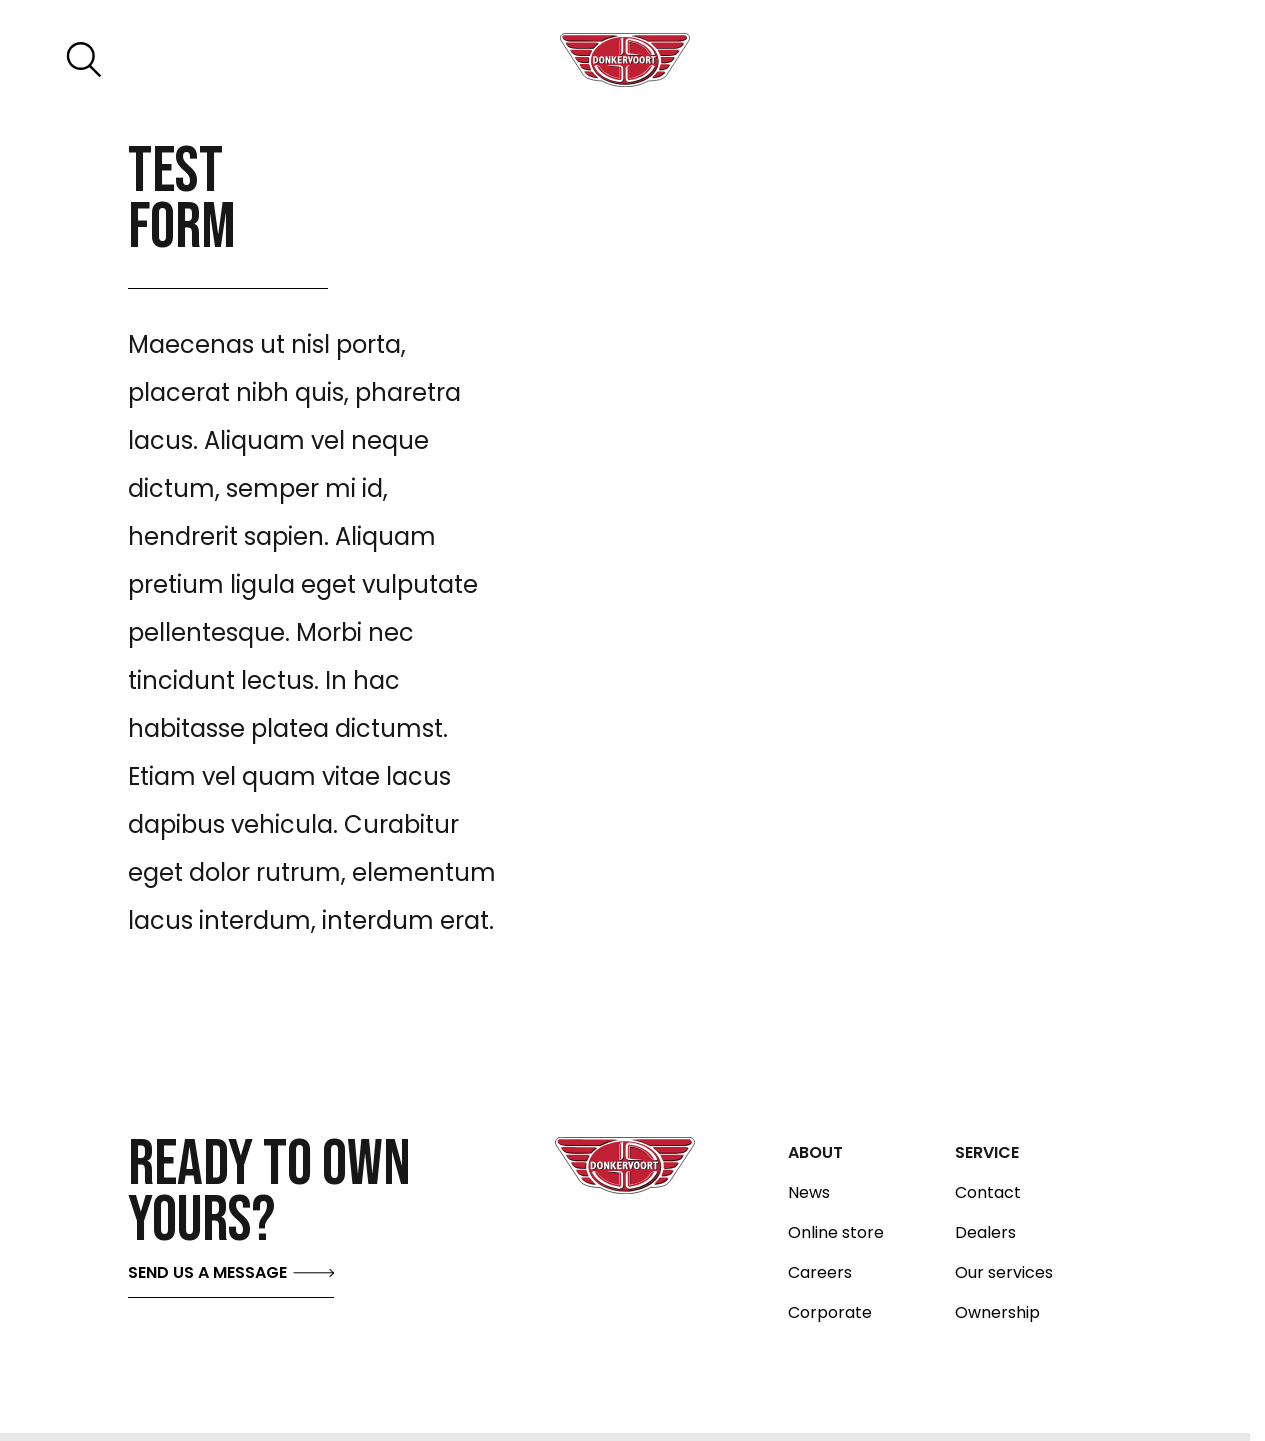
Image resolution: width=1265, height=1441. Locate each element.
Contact (988, 1193)
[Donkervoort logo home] (625, 59)
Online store (836, 1233)
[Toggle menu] (1154, 60)
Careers (820, 1273)
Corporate (830, 1313)
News (809, 1193)
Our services (1004, 1273)
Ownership (997, 1313)
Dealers (985, 1233)
